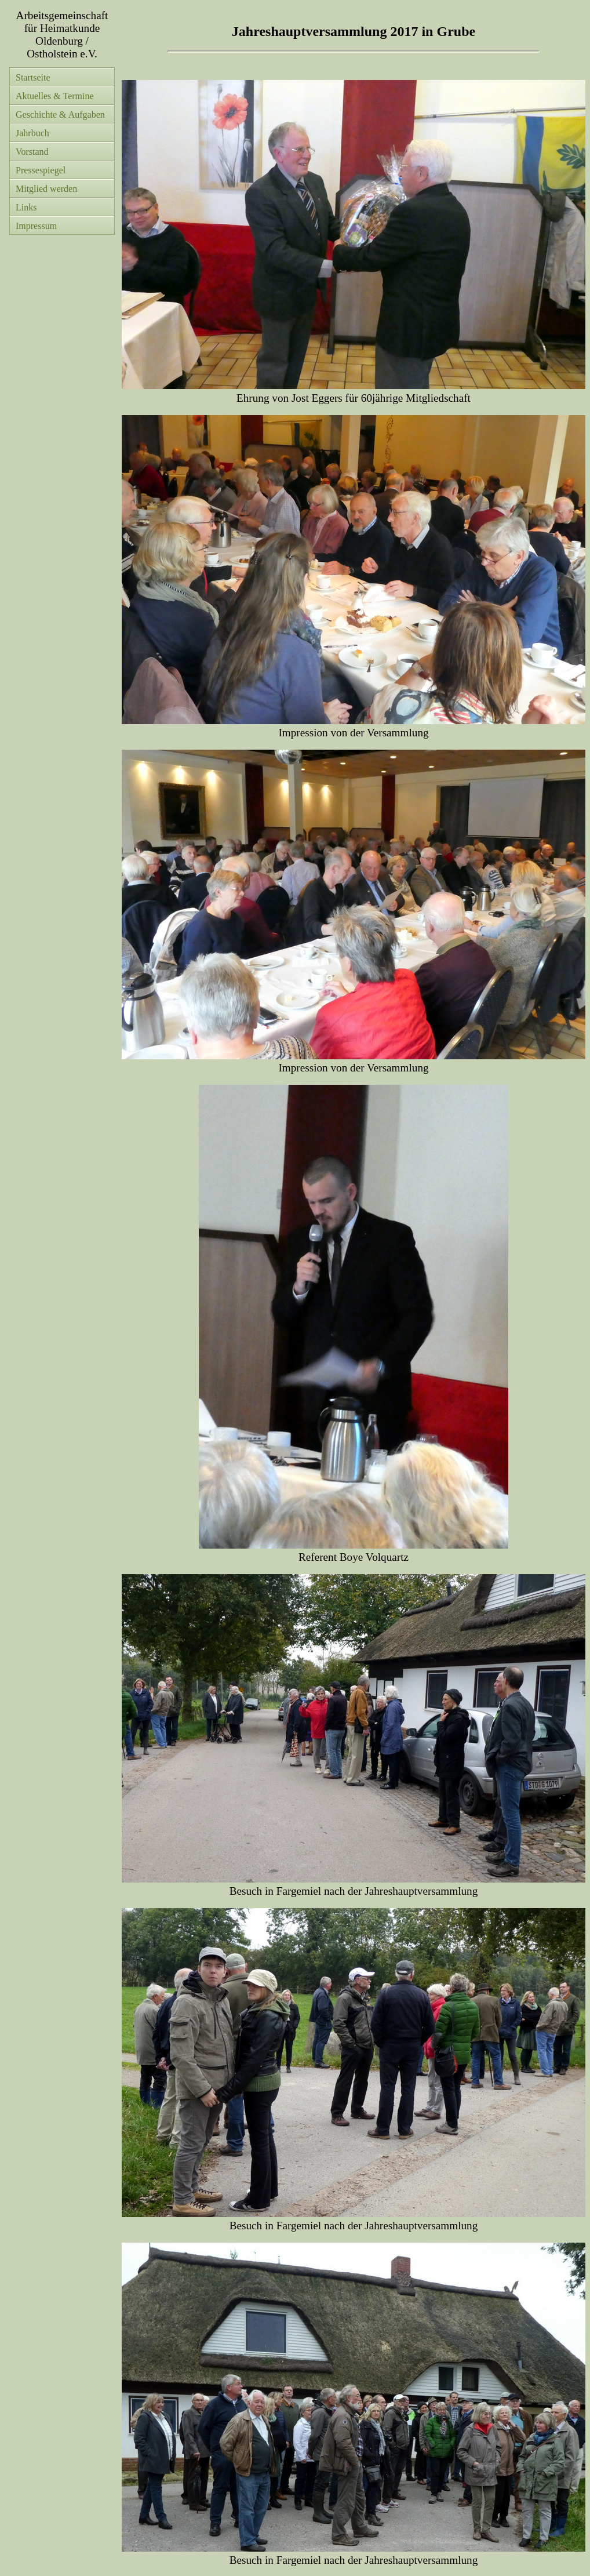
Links (26, 207)
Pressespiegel (40, 170)
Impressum (36, 226)
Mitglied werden (46, 189)
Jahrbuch (32, 133)
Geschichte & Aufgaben (60, 114)
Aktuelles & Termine (55, 96)
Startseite (33, 77)
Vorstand (32, 152)
